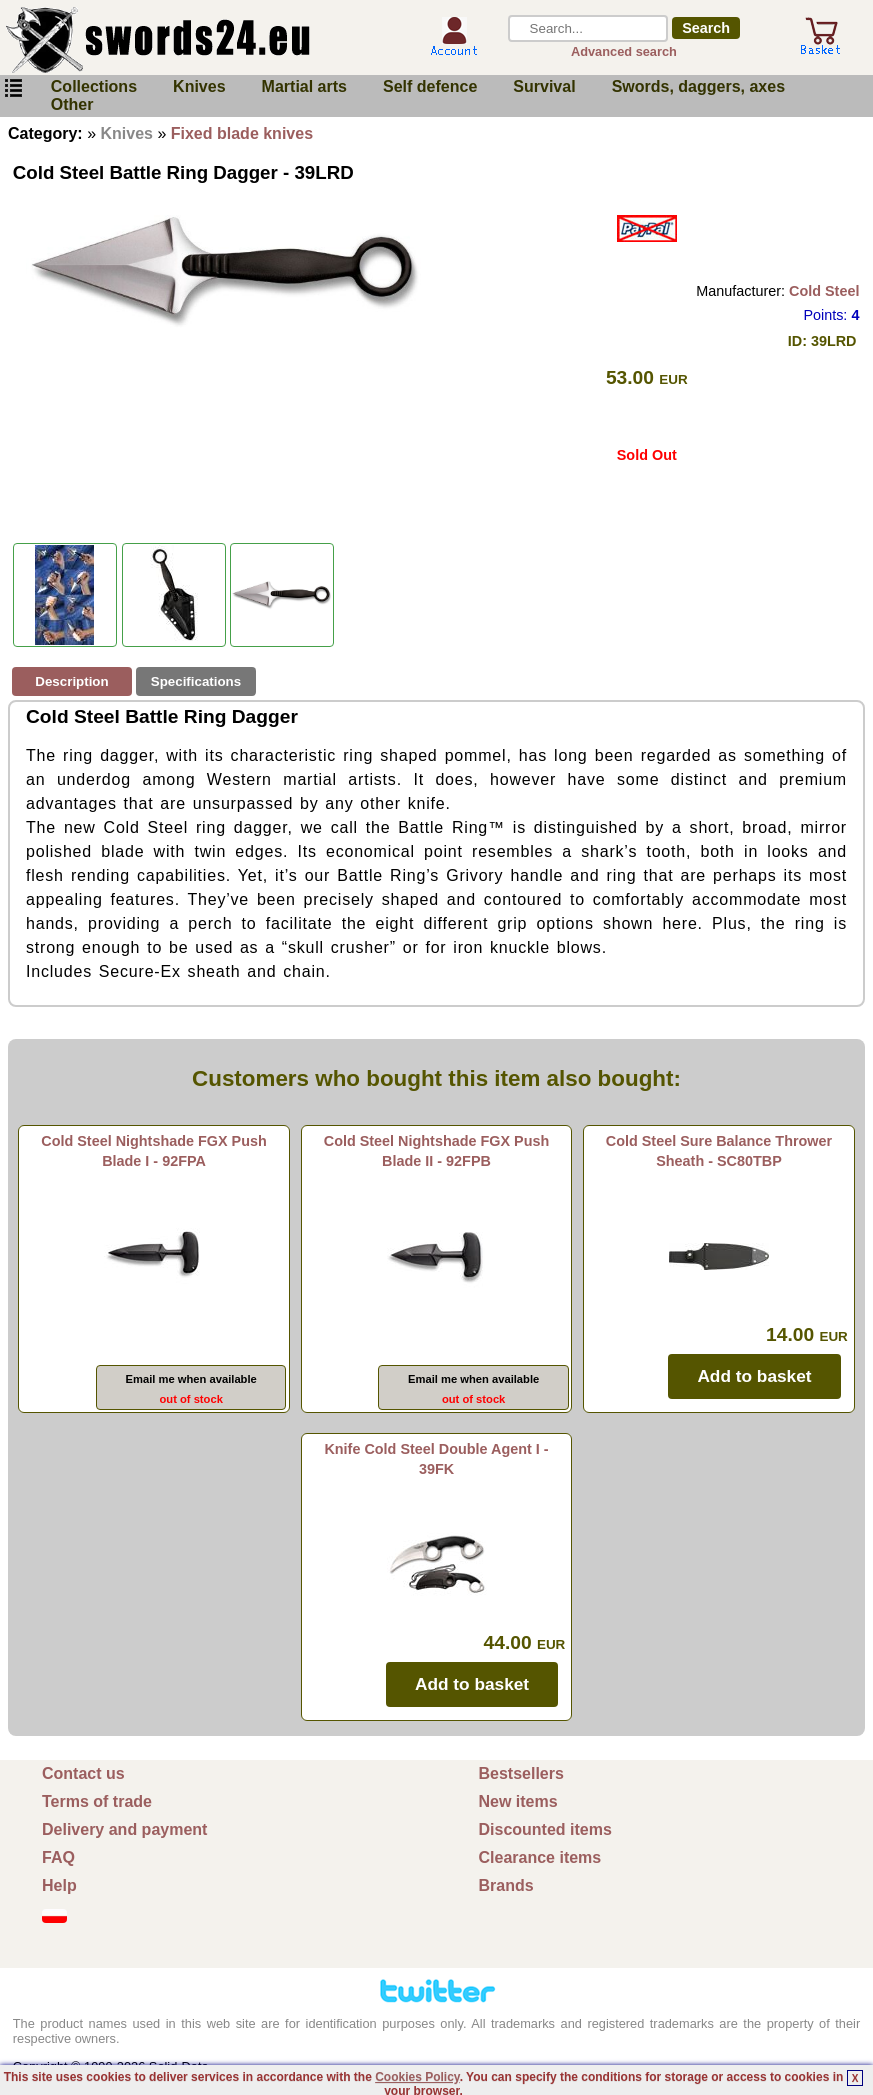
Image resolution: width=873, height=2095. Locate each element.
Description (71, 681)
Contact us (83, 1773)
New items (518, 1801)
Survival (544, 86)
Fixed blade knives (242, 133)
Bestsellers (521, 1773)
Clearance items (540, 1857)
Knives (199, 86)
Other (72, 104)
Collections (94, 86)
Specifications (196, 681)
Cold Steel (824, 291)
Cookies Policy (417, 2077)
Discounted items (545, 1829)
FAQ (58, 1857)
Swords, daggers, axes (698, 86)
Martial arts (304, 86)
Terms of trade (97, 1801)
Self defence (430, 86)
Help (59, 1885)
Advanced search (624, 51)
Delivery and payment (124, 1829)
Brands (506, 1885)
